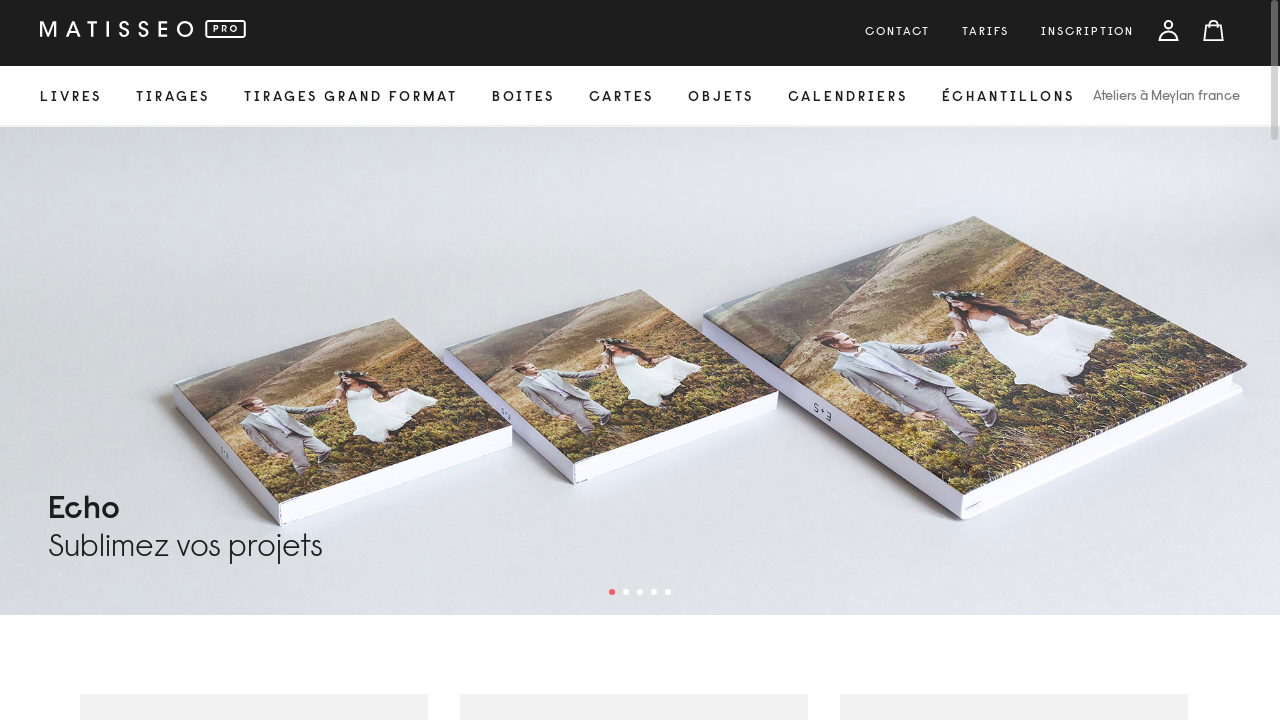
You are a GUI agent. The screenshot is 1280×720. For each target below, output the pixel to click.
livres (71, 98)
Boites (523, 98)
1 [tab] (612, 592)
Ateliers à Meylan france (1166, 97)
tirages (173, 98)
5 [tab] (668, 592)
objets (721, 98)
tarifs (985, 32)
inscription (1087, 32)
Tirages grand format (351, 98)
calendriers (848, 98)
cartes (621, 98)
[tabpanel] (640, 371)
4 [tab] (654, 592)
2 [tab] (626, 592)
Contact (897, 32)
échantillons (1008, 98)
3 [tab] (640, 592)
